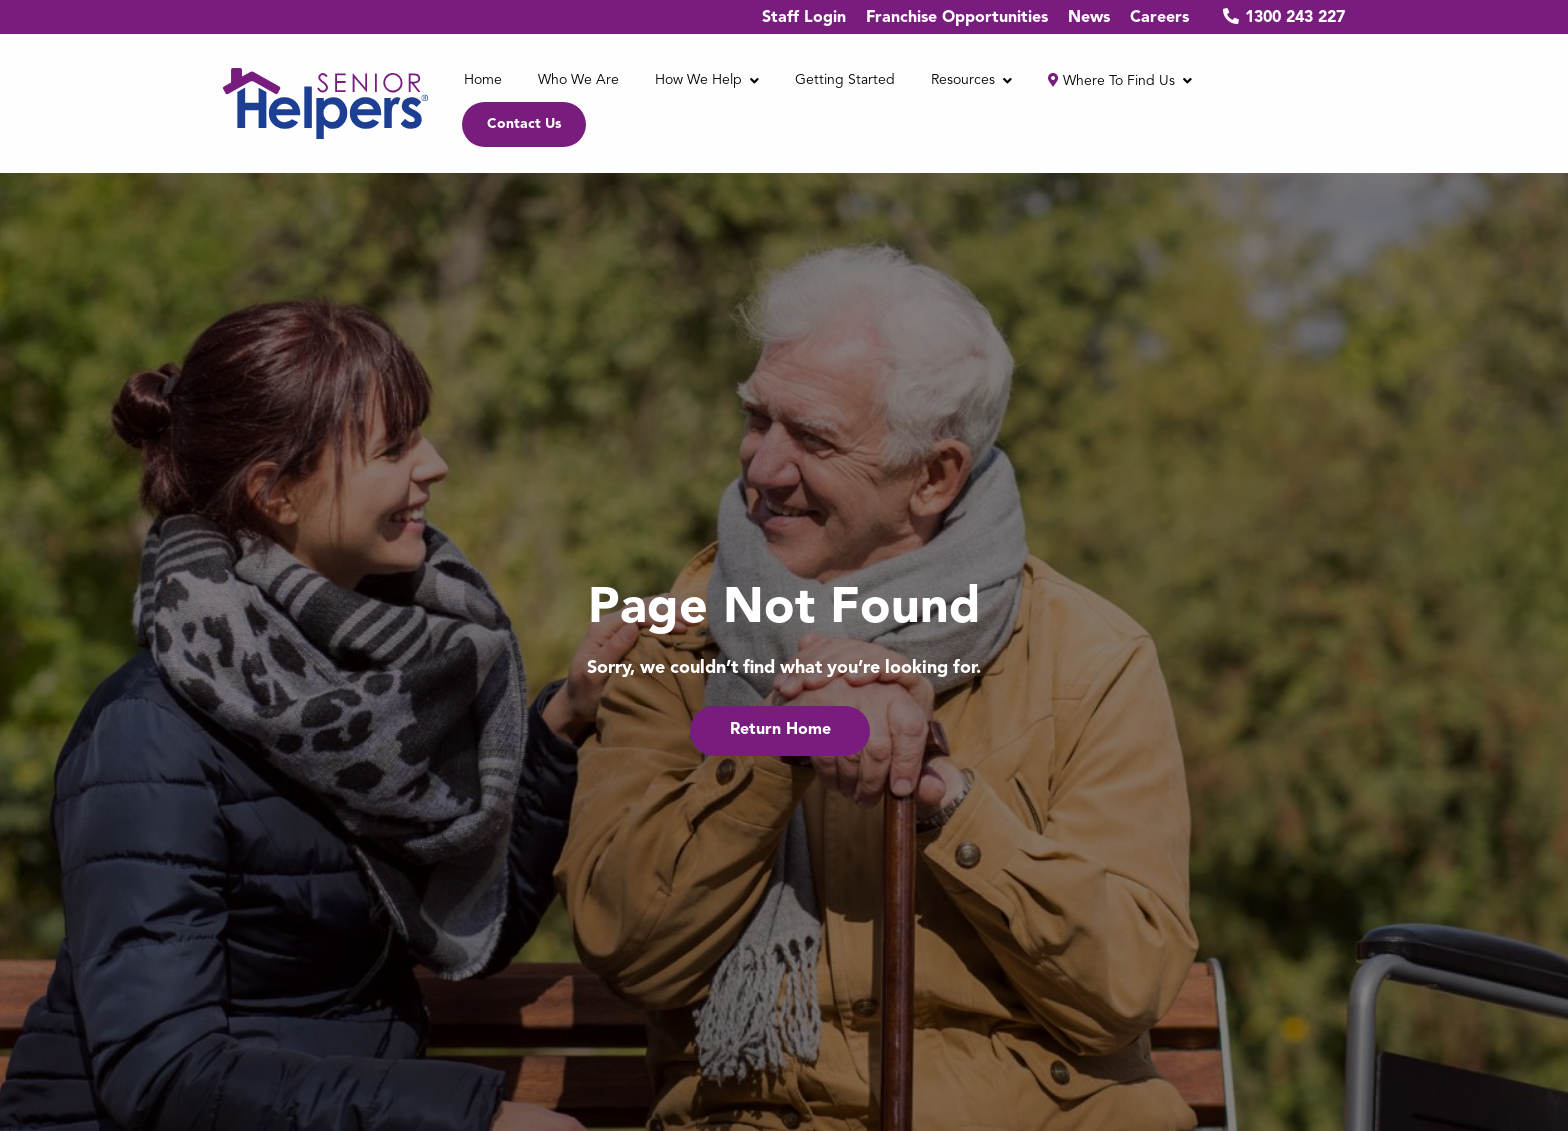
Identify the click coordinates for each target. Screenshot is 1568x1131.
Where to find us (1111, 80)
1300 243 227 (1277, 17)
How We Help (698, 80)
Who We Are (578, 80)
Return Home (780, 730)
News (1089, 18)
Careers (1159, 18)
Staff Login (804, 18)
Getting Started (845, 80)
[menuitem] (483, 81)
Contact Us (524, 124)
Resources (963, 80)
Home (483, 80)
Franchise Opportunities (957, 18)
